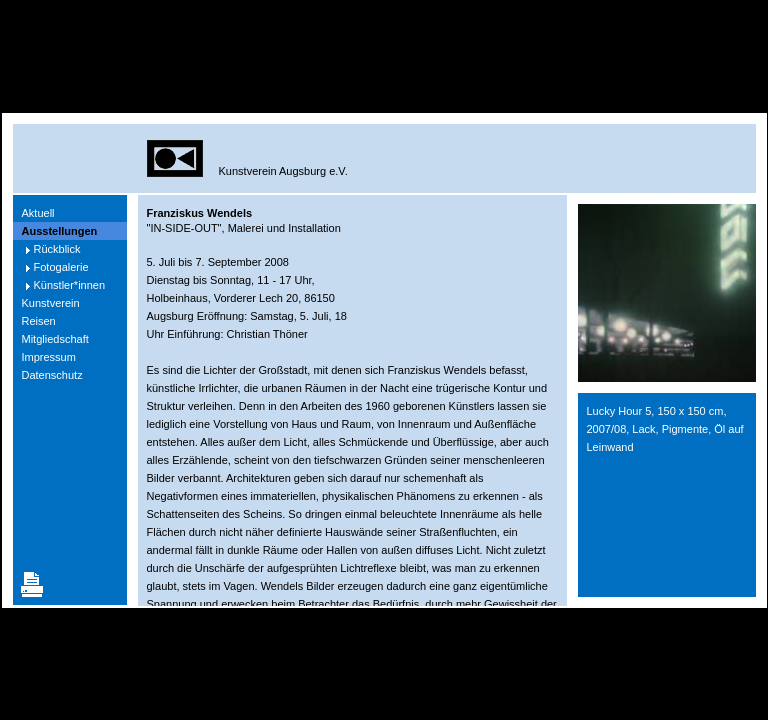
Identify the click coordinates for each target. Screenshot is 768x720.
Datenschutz (52, 375)
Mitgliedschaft (55, 339)
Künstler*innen (70, 285)
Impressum (49, 357)
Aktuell (38, 213)
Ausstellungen (60, 231)
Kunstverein (51, 303)
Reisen (39, 321)
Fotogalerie (61, 267)
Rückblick (57, 249)
